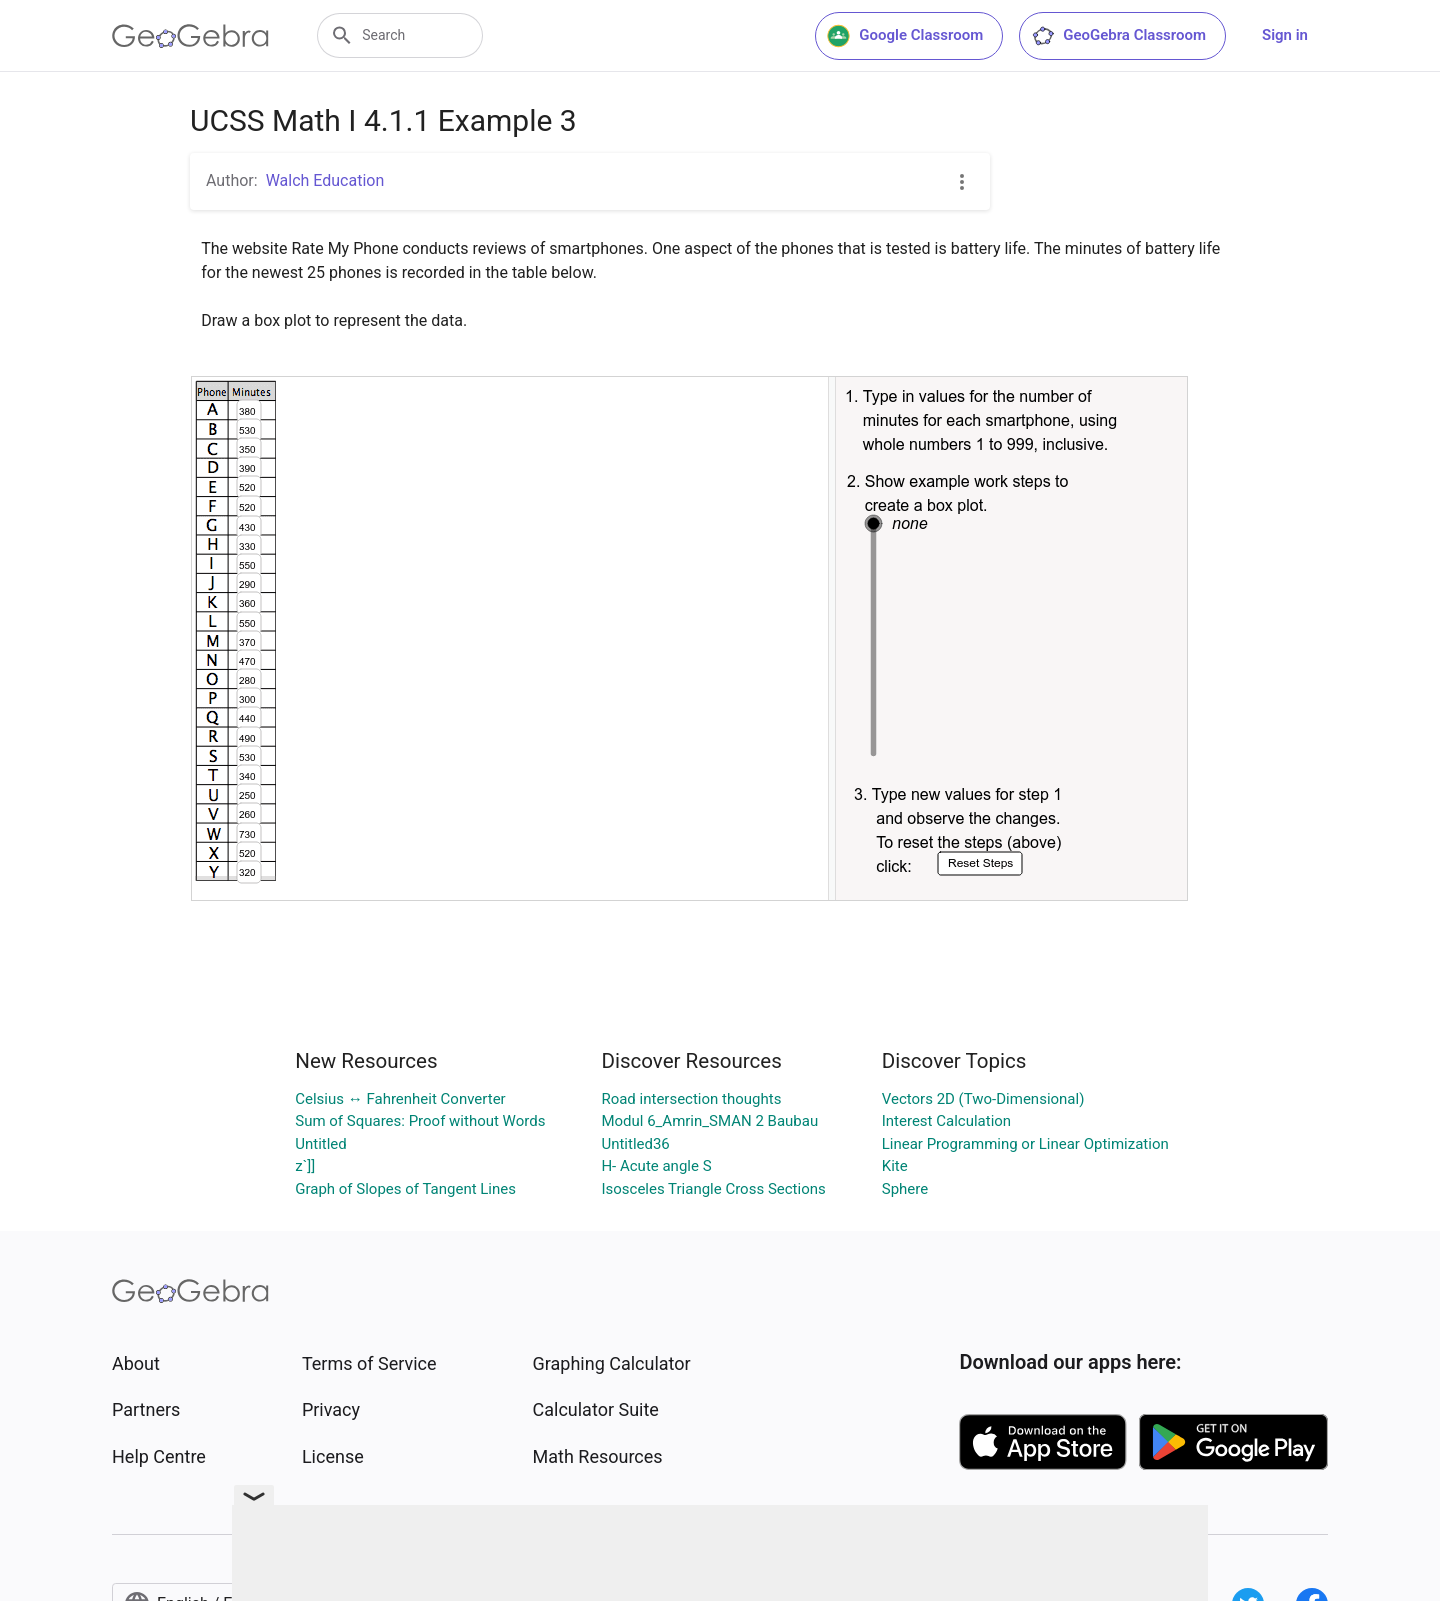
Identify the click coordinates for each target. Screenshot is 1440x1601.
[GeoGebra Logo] (190, 36)
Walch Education (325, 180)
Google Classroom (905, 36)
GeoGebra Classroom (1118, 36)
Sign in (1285, 35)
